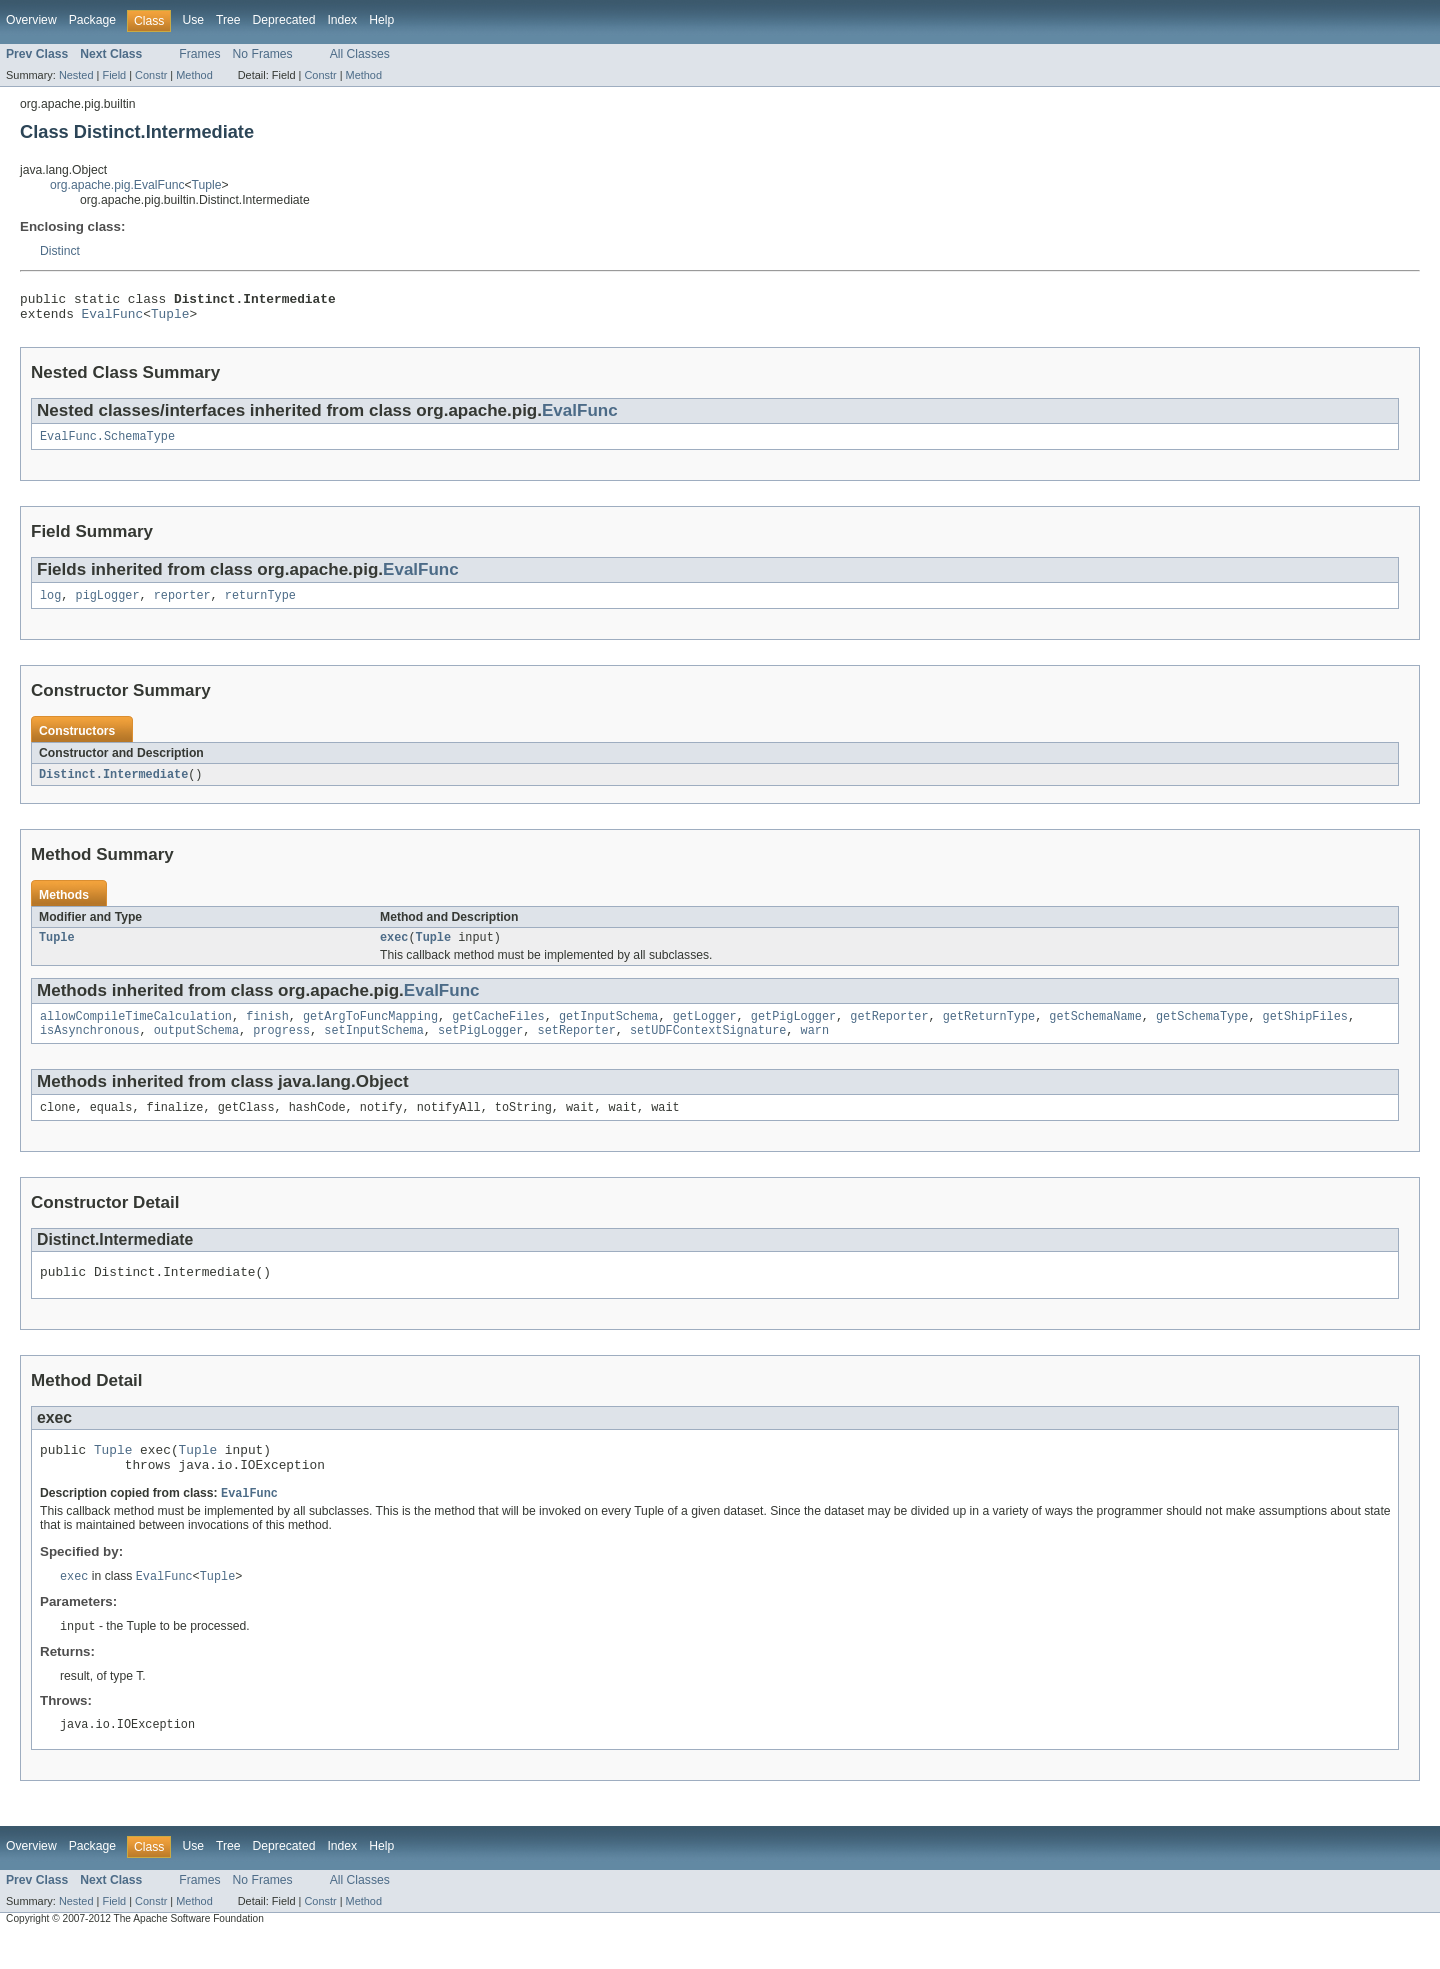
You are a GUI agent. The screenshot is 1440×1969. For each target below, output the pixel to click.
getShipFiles (1304, 1031)
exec (394, 950)
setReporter (577, 1047)
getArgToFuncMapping (370, 1031)
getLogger (705, 1031)
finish (267, 1031)
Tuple (207, 185)
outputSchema (196, 1047)
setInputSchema (374, 1047)
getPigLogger (793, 1031)
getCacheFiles (498, 1031)
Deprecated (284, 20)
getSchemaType (1202, 1031)
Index (342, 20)
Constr (151, 75)
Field (114, 75)
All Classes (360, 54)
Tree (228, 20)
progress (281, 1047)
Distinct (60, 251)
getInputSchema (609, 1031)
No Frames (263, 54)
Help (381, 20)
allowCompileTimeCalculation (136, 1031)
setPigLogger (480, 1047)
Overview (31, 20)
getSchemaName (1095, 1031)
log (50, 605)
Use (193, 20)
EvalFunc (113, 319)
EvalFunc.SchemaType (107, 444)
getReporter (889, 1031)
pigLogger (108, 605)
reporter (182, 605)
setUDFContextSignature (708, 1047)
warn (814, 1047)
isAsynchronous (90, 1047)
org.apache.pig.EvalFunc (117, 185)
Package (92, 20)
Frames (199, 54)
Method (194, 75)
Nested (76, 75)
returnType (260, 605)
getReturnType (989, 1031)
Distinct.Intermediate (113, 785)
